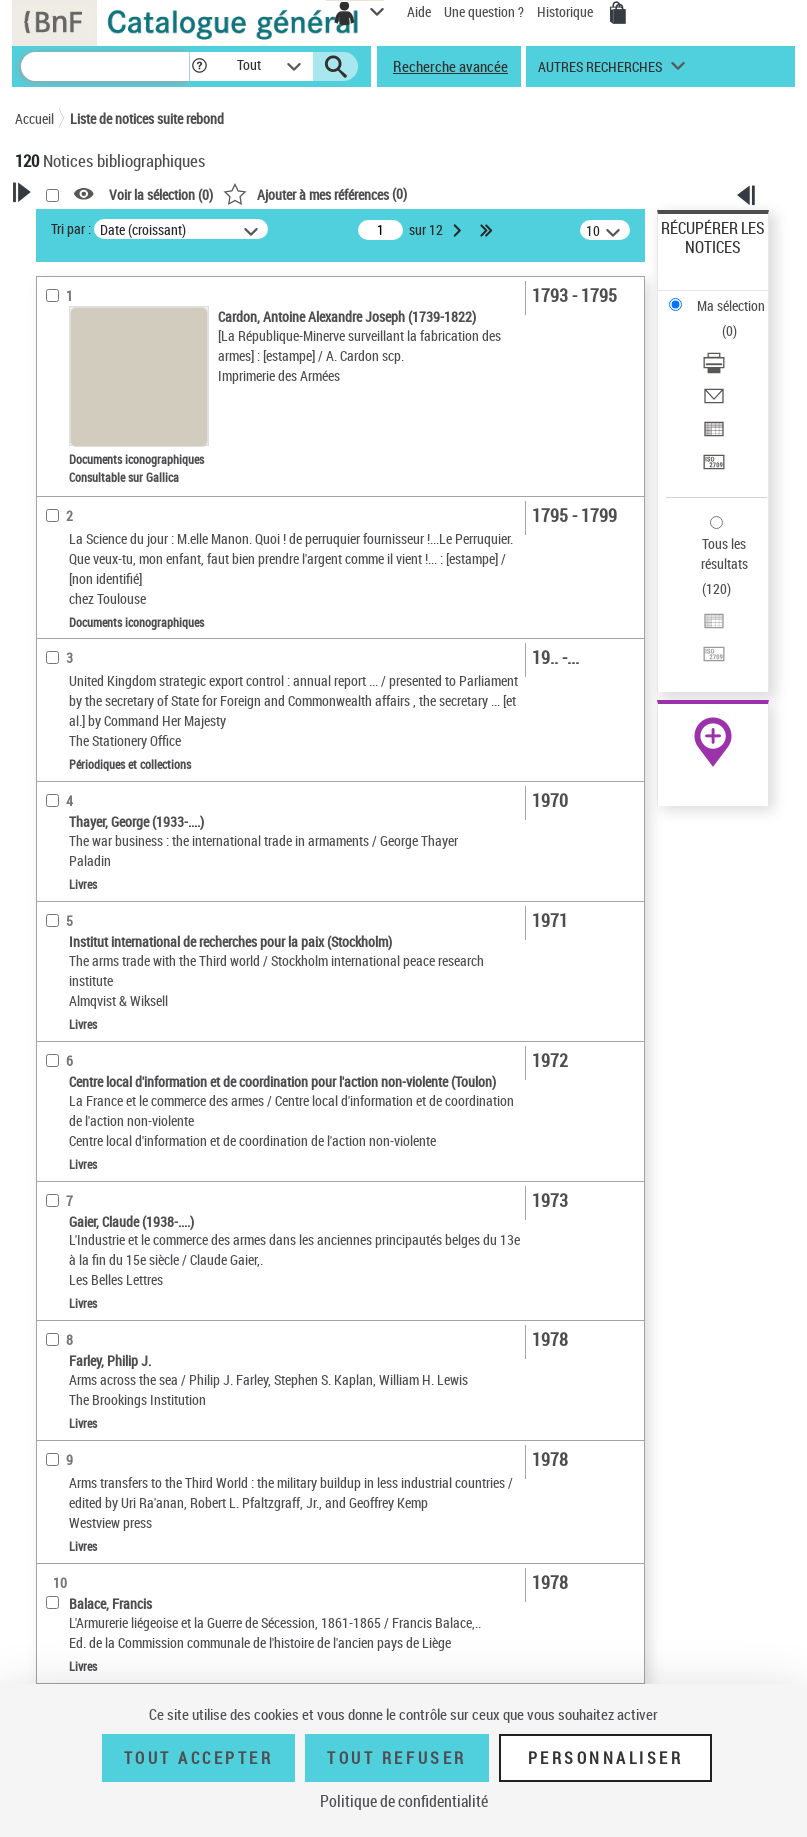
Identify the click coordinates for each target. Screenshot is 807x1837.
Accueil (34, 118)
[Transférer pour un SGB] (714, 468)
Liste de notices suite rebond (147, 118)
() (315, 193)
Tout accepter (199, 1758)
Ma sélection (731, 305)
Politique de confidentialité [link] (404, 1801)
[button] (199, 66)
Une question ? (484, 11)
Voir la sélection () (161, 194)
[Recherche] (105, 66)
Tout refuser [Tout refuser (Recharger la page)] (396, 1758)
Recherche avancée (450, 66)
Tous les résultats (724, 553)
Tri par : (71, 228)
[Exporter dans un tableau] (714, 435)
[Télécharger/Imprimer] (714, 369)
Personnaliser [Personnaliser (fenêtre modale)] (606, 1758)
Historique (566, 11)
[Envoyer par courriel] (714, 402)
